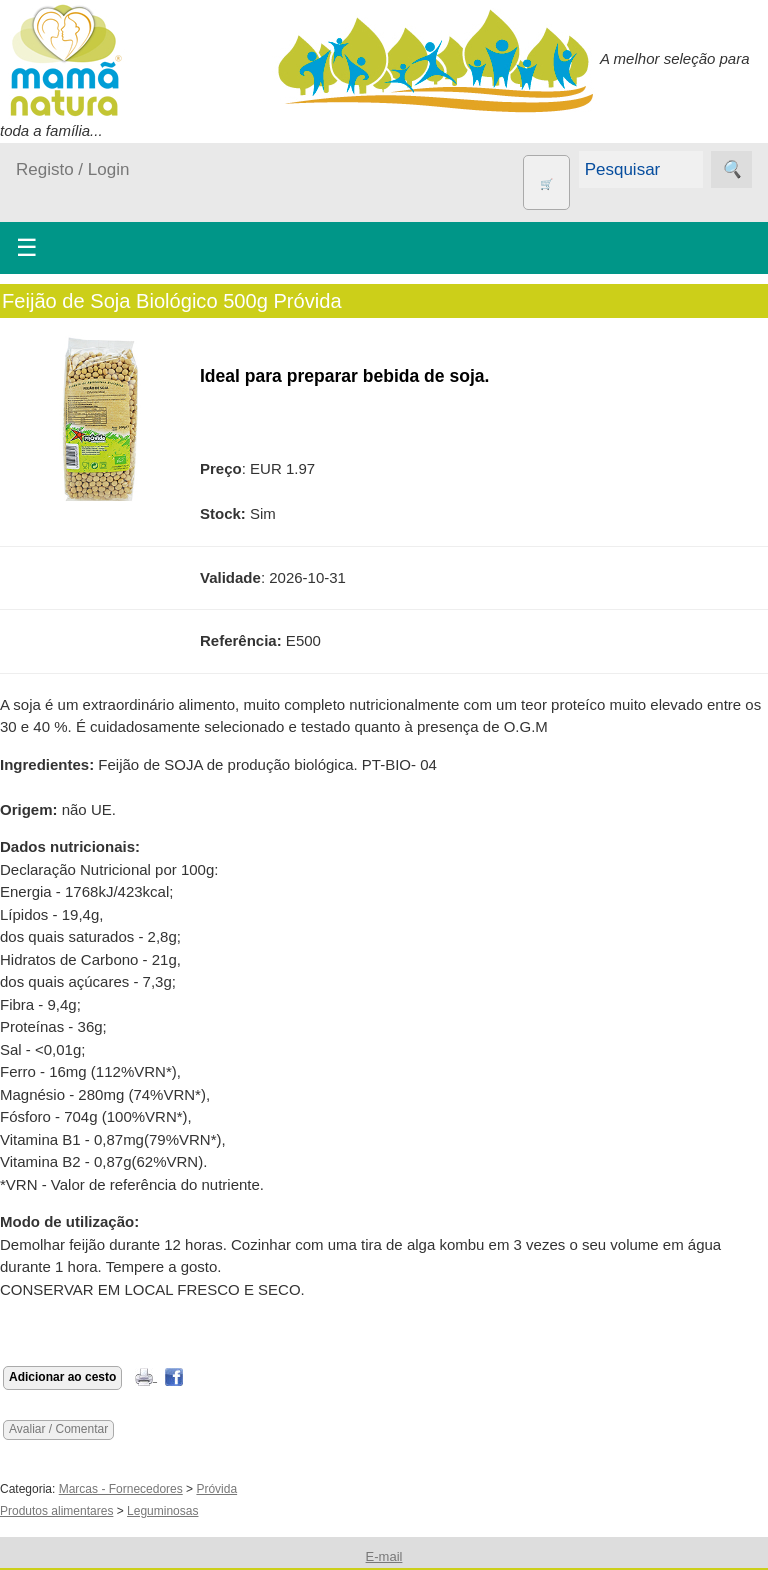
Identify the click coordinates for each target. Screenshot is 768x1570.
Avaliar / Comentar (58, 1429)
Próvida (216, 1489)
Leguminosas (162, 1511)
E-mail (384, 1556)
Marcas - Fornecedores (121, 1489)
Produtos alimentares (56, 1511)
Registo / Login (72, 169)
